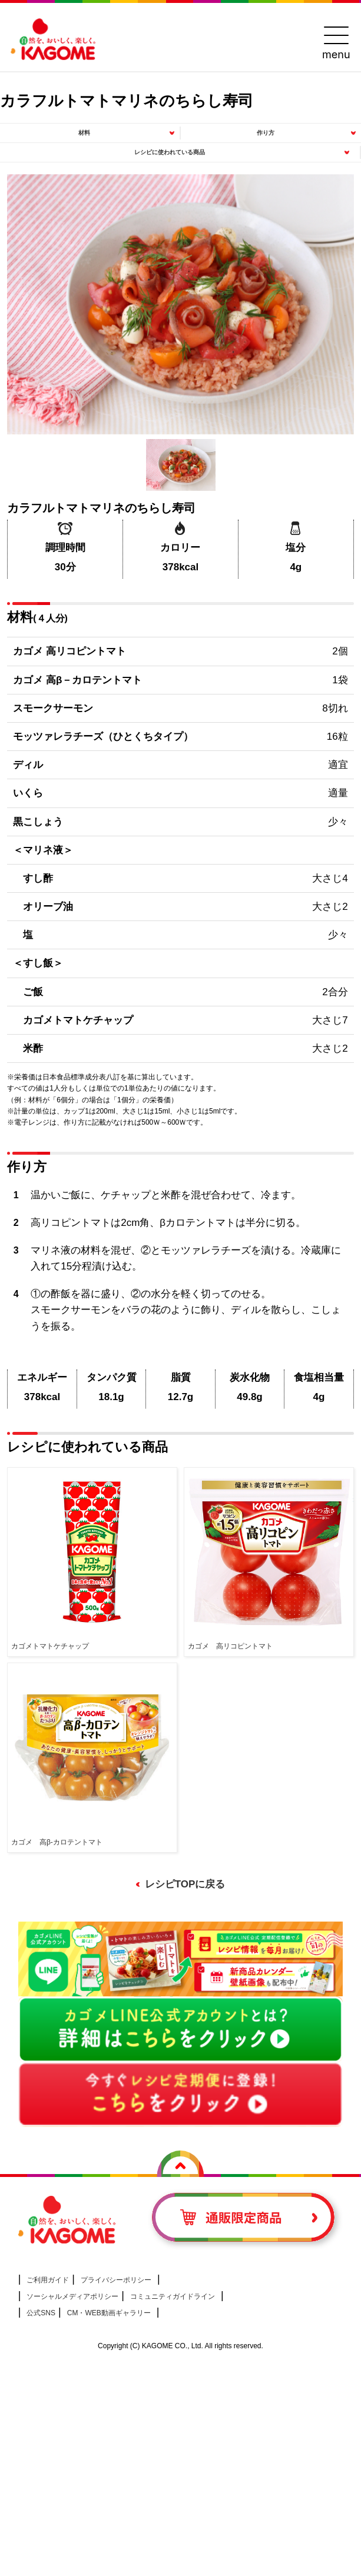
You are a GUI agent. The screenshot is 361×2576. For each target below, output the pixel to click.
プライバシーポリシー (116, 2280)
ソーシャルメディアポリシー (72, 2296)
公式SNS (41, 2313)
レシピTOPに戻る (185, 1884)
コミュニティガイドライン (172, 2296)
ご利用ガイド (48, 2280)
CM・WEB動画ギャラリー (109, 2313)
